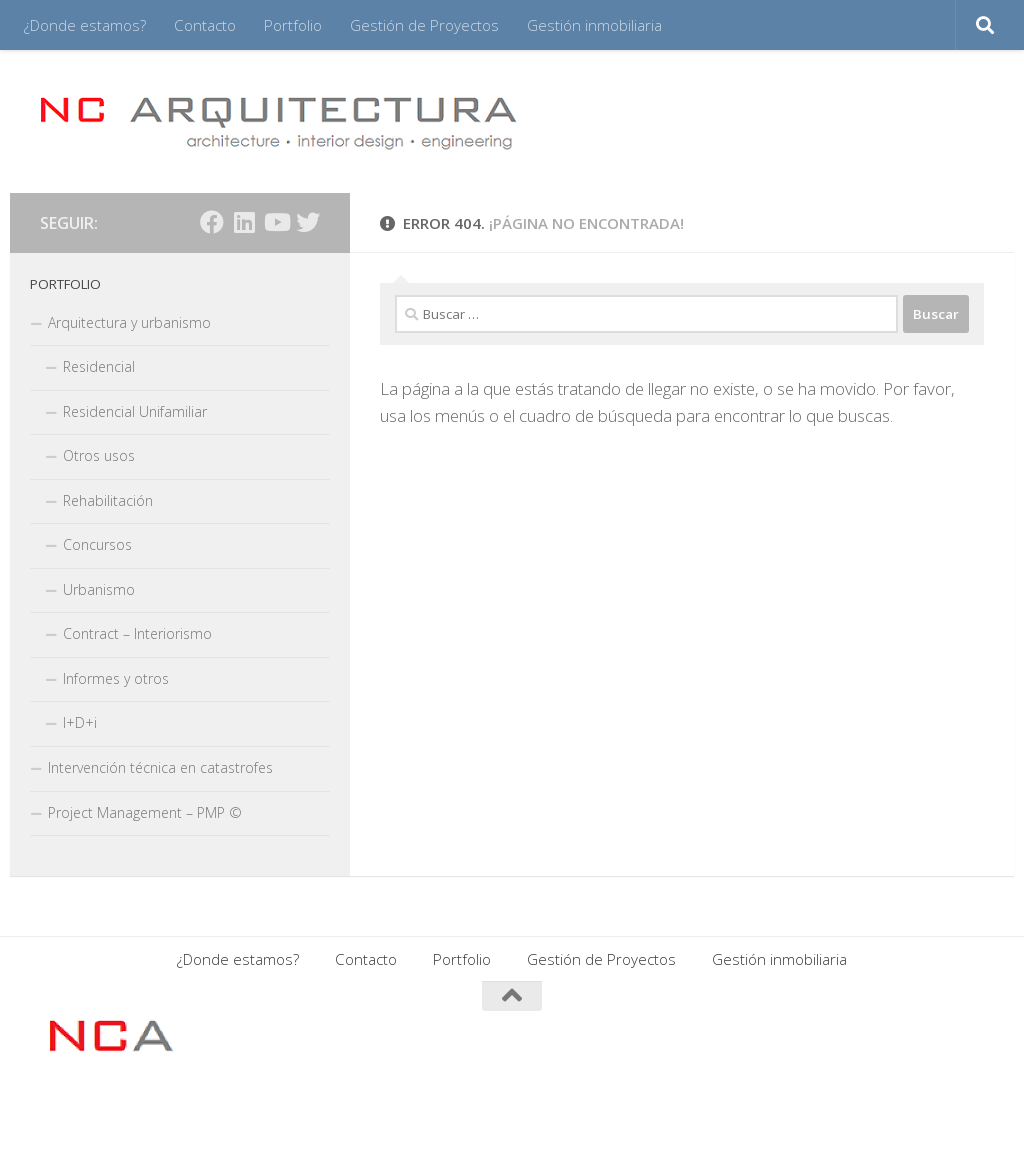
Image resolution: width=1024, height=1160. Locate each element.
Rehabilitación (108, 500)
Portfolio (293, 25)
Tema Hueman (283, 1118)
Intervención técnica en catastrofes (160, 767)
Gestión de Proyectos (424, 25)
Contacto (205, 25)
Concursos (97, 544)
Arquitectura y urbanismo (129, 322)
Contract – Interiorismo (137, 633)
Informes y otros (116, 678)
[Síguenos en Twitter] (308, 222)
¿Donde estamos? (85, 25)
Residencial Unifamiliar (135, 411)
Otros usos (99, 455)
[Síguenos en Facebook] (212, 222)
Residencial (99, 366)
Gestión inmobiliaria (594, 25)
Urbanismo (99, 589)
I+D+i (80, 722)
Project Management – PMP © (145, 812)
